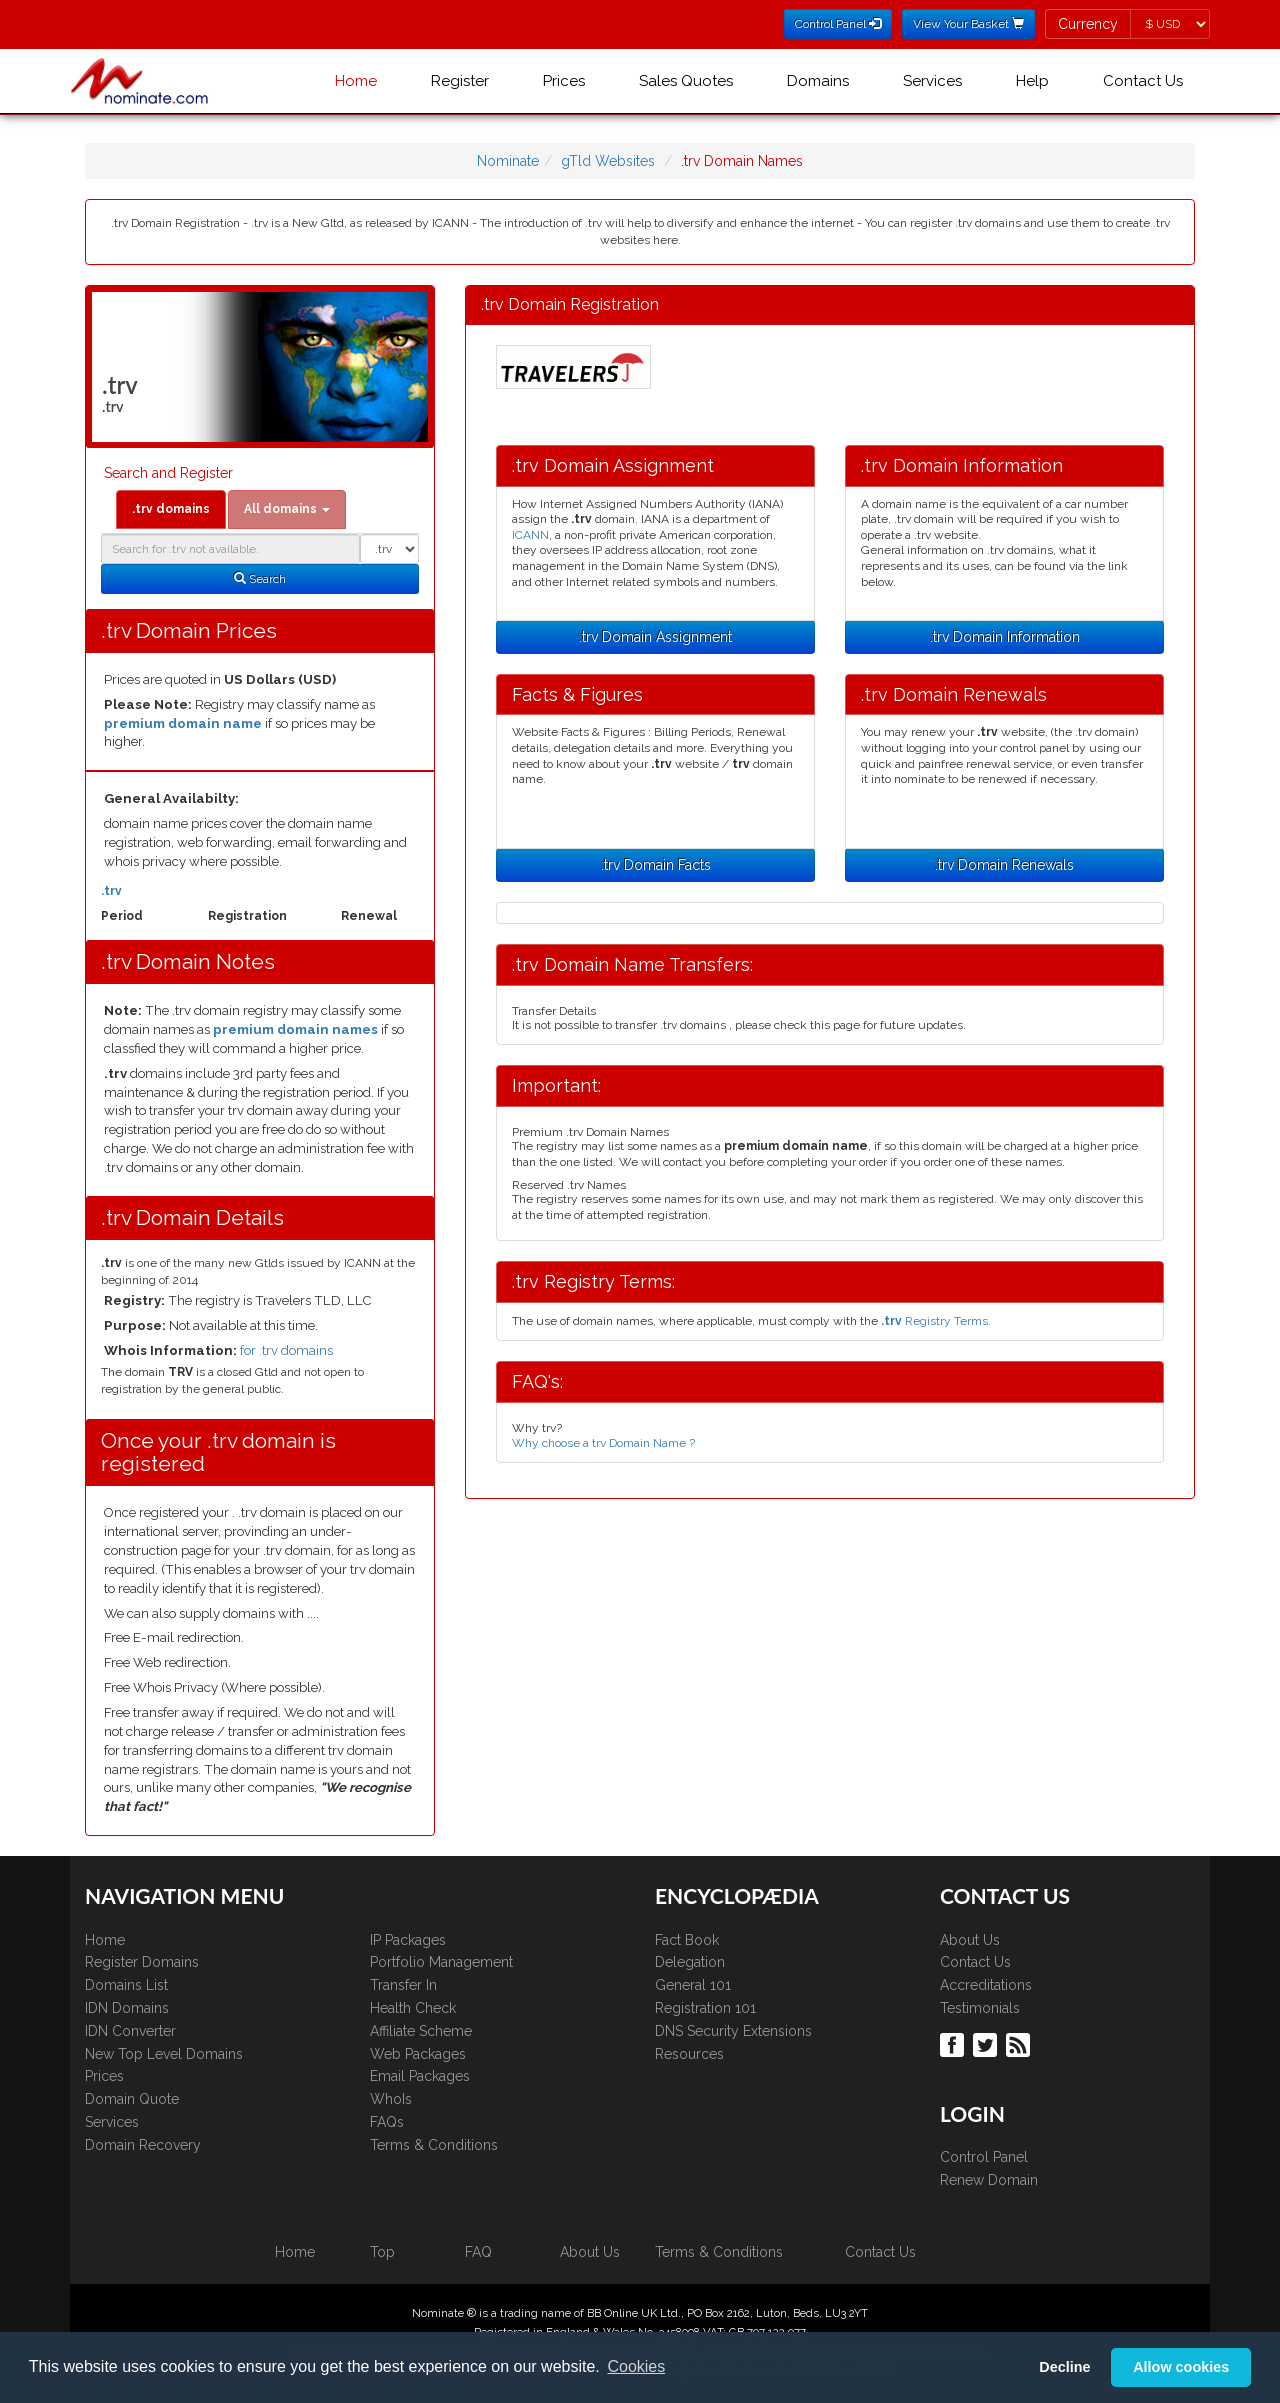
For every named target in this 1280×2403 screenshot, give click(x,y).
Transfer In (403, 1985)
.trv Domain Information (1005, 637)
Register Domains (142, 1962)
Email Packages (420, 2076)
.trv (111, 891)
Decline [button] (1064, 2367)
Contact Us (1143, 81)
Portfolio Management (441, 1962)
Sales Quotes (686, 81)
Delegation (690, 1962)
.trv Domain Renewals (1004, 865)
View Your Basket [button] (968, 24)
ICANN (530, 535)
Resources (689, 2054)
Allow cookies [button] (1181, 2367)
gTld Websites (608, 161)
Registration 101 (705, 2008)
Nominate (508, 161)
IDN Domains (127, 2008)
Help (1032, 81)
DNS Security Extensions (733, 2031)
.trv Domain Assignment (655, 637)
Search (260, 579)
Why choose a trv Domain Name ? (603, 1443)
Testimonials (980, 2008)
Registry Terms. (936, 1321)
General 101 (693, 1985)
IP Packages (408, 1940)
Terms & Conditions (434, 2145)
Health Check (413, 2008)
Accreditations (986, 1985)
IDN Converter (130, 2031)
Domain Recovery (143, 2145)
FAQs (387, 2122)
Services (932, 81)
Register (460, 81)
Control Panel (984, 2157)
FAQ (478, 2252)
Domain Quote (132, 2099)
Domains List (126, 1985)
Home (356, 81)
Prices (564, 81)
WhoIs (391, 2099)
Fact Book (687, 1940)
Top (382, 2252)
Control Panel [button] (838, 24)
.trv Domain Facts (656, 865)
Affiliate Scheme (421, 2031)
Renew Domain (989, 2180)
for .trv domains (286, 1350)
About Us (970, 1940)
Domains (818, 81)
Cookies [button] (636, 2366)
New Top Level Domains (164, 2054)
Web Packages (418, 2054)
